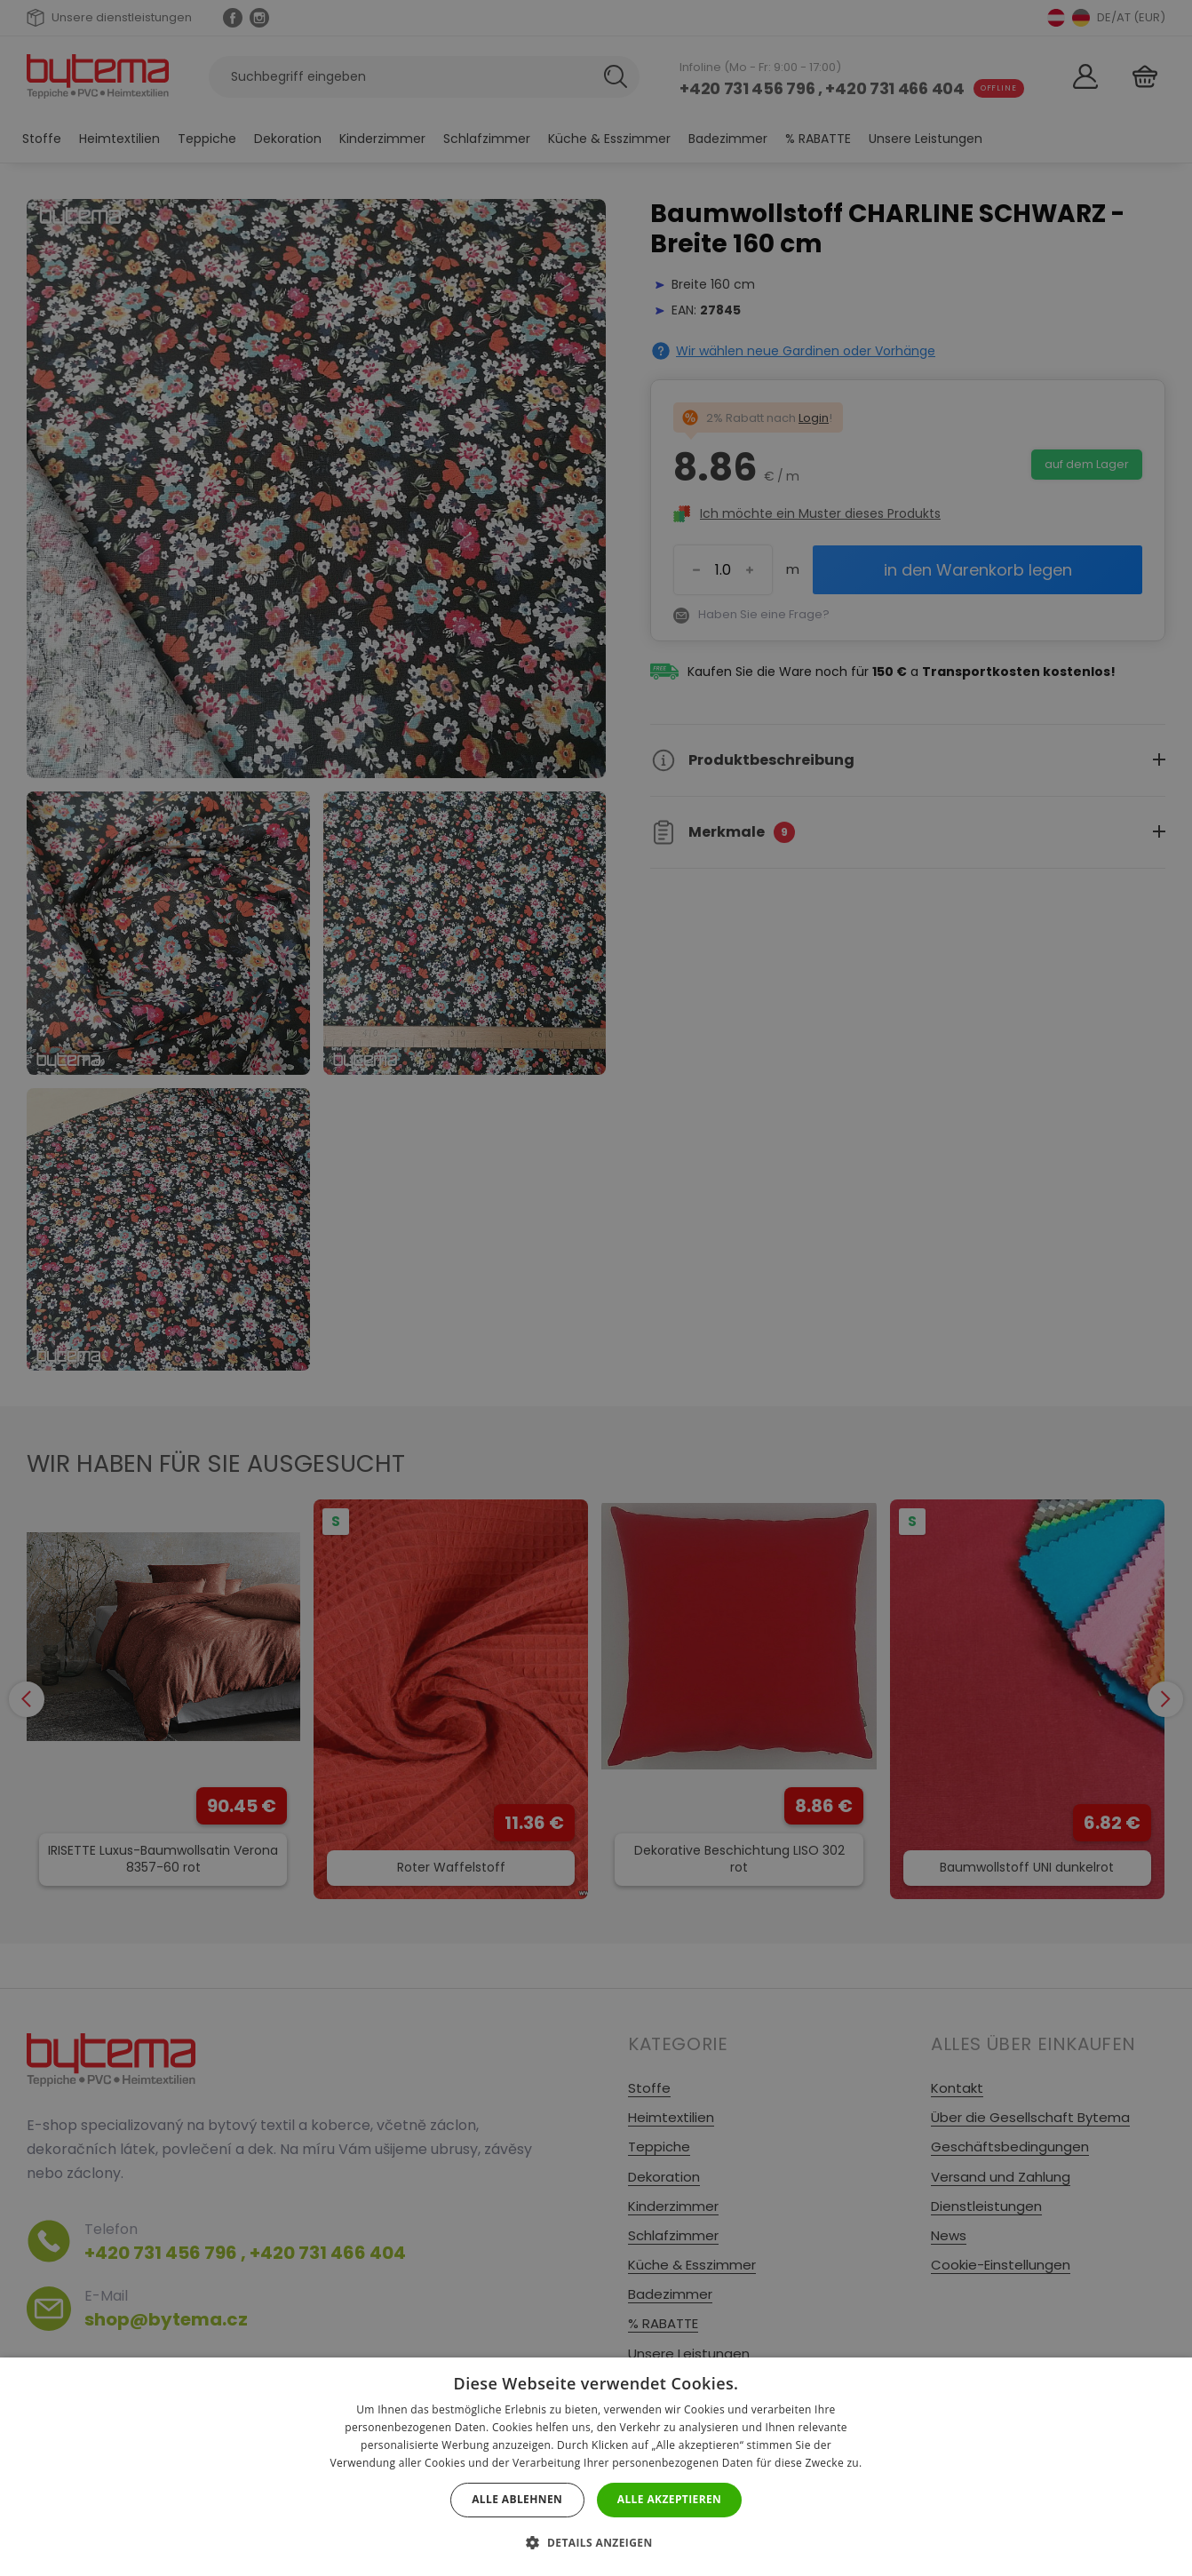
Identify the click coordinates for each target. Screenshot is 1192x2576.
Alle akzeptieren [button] (669, 2499)
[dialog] (596, 1288)
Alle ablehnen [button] (517, 2499)
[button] (595, 2543)
